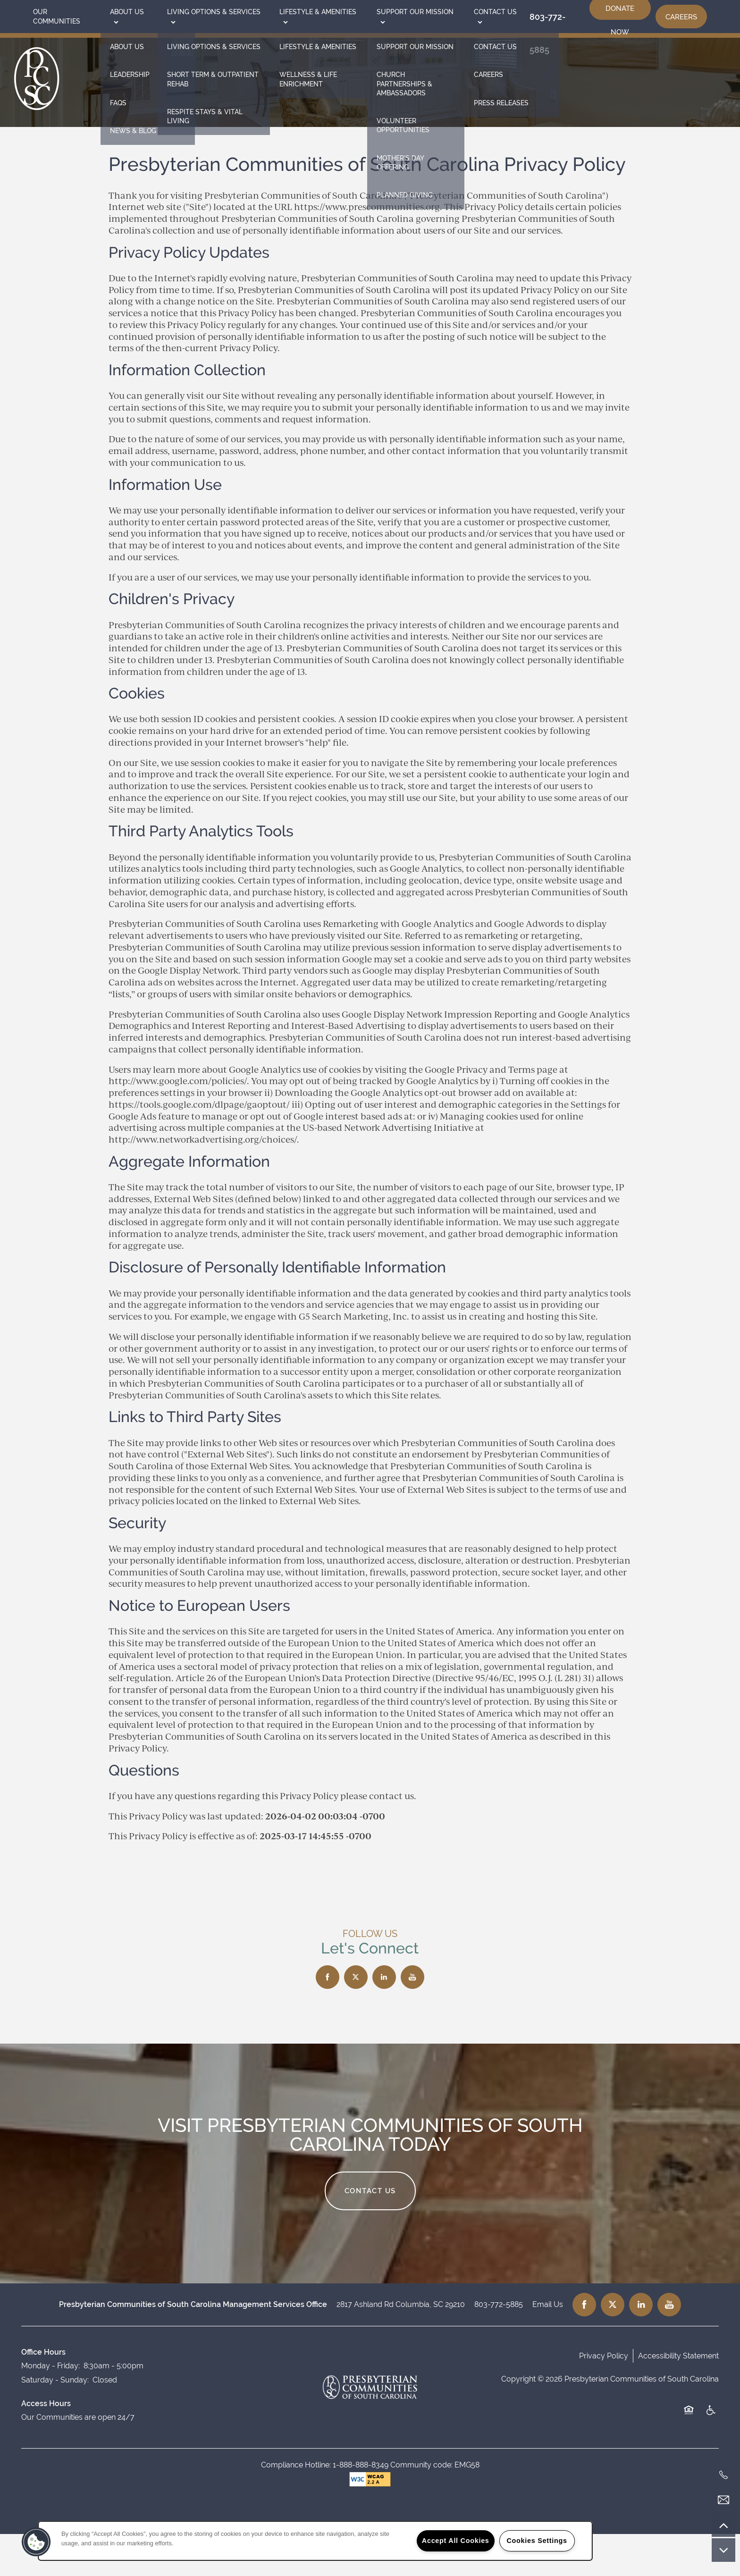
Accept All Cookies (455, 2540)
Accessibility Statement (678, 2397)
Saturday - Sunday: (55, 2421)
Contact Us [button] (370, 2233)
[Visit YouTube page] (412, 2019)
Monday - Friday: (50, 2408)
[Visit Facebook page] (327, 2019)
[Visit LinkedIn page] (384, 2019)
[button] (681, 16)
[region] (315, 2541)
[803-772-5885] (723, 2475)
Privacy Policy (603, 2397)
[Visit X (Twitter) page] (356, 2019)
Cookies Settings (536, 2540)
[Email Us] (723, 2500)
